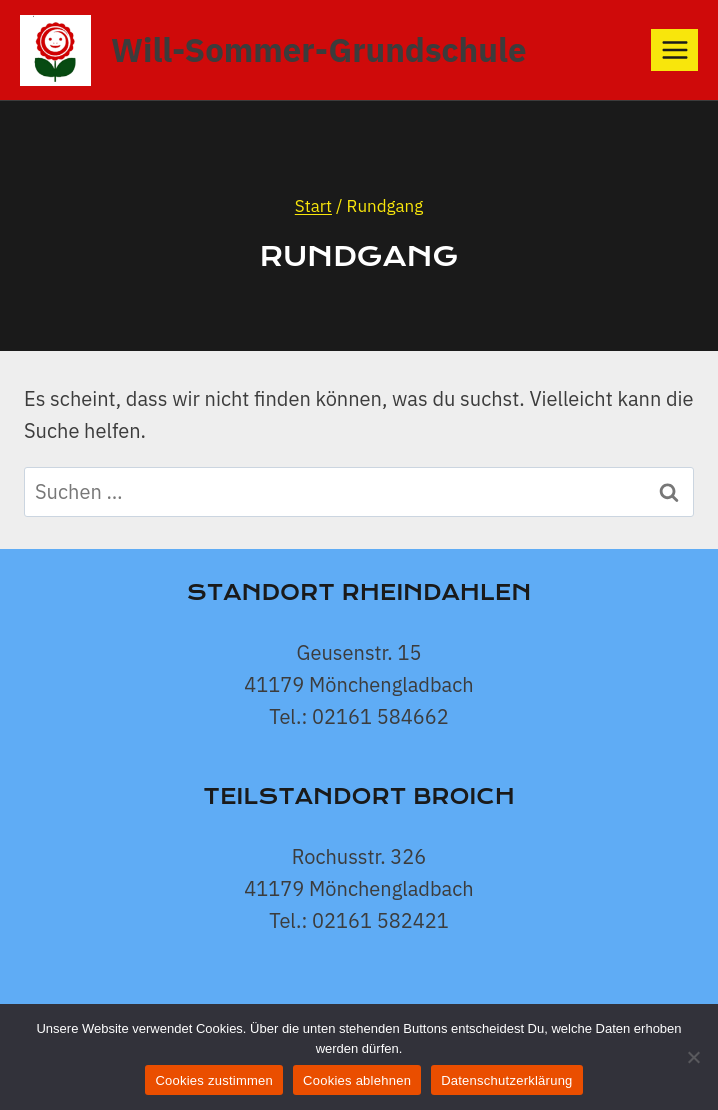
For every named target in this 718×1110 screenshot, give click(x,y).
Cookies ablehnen (357, 1080)
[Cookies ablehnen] (693, 1057)
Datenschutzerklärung (506, 1080)
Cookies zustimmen (214, 1080)
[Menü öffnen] (674, 49)
